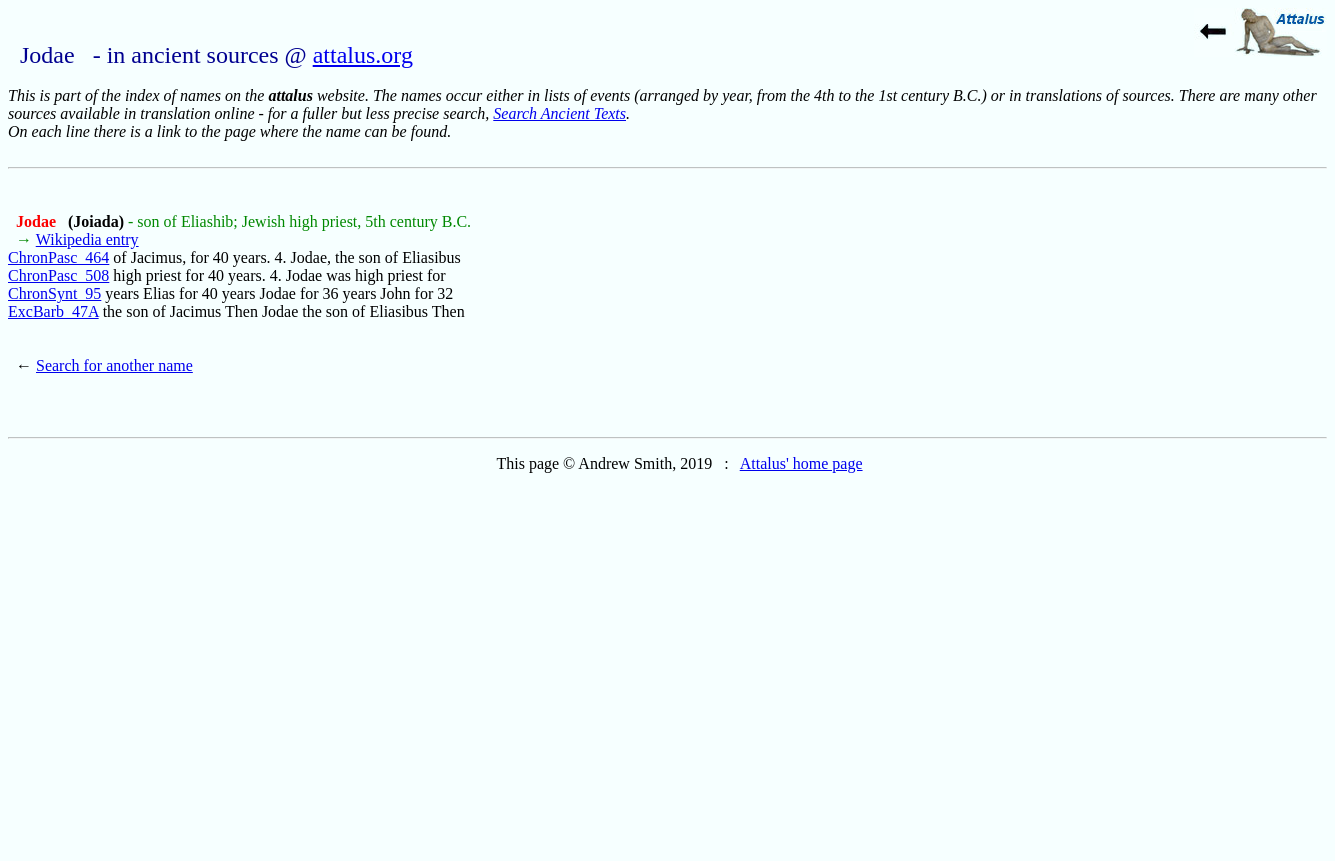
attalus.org (363, 55)
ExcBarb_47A (53, 311)
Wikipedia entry (87, 239)
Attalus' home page (801, 463)
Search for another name (114, 365)
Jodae (38, 221)
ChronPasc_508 (58, 275)
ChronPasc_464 (58, 257)
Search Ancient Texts (559, 113)
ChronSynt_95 (54, 293)
